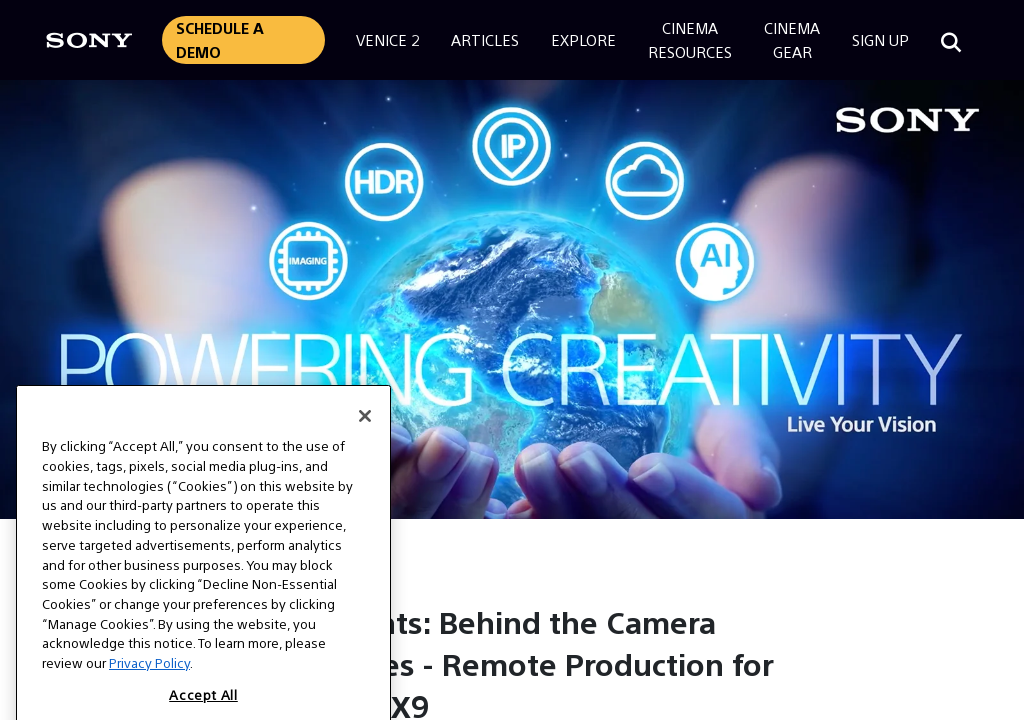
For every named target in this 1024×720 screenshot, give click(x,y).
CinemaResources (690, 39)
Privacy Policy (149, 681)
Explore (583, 39)
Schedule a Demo (220, 39)
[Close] (365, 435)
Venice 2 (387, 39)
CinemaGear (792, 39)
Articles (485, 39)
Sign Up (880, 39)
